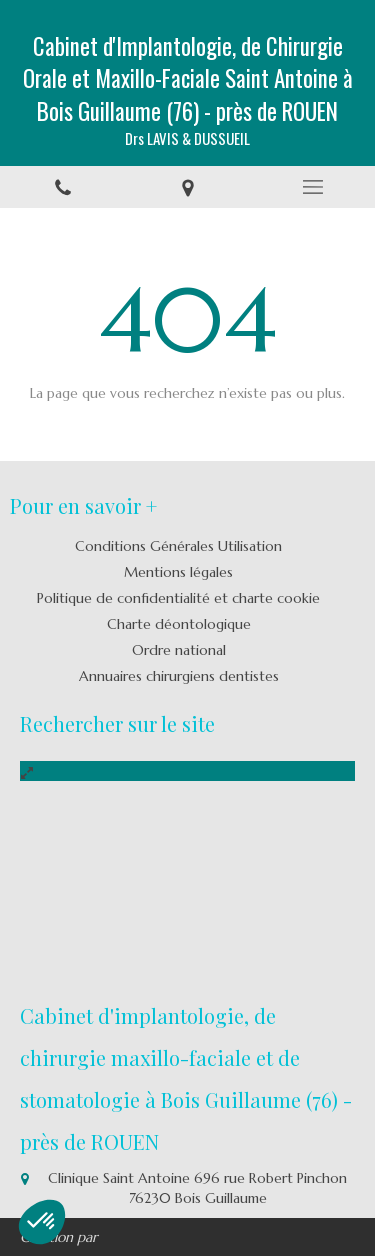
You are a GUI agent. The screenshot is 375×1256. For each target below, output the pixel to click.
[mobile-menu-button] (312, 187)
